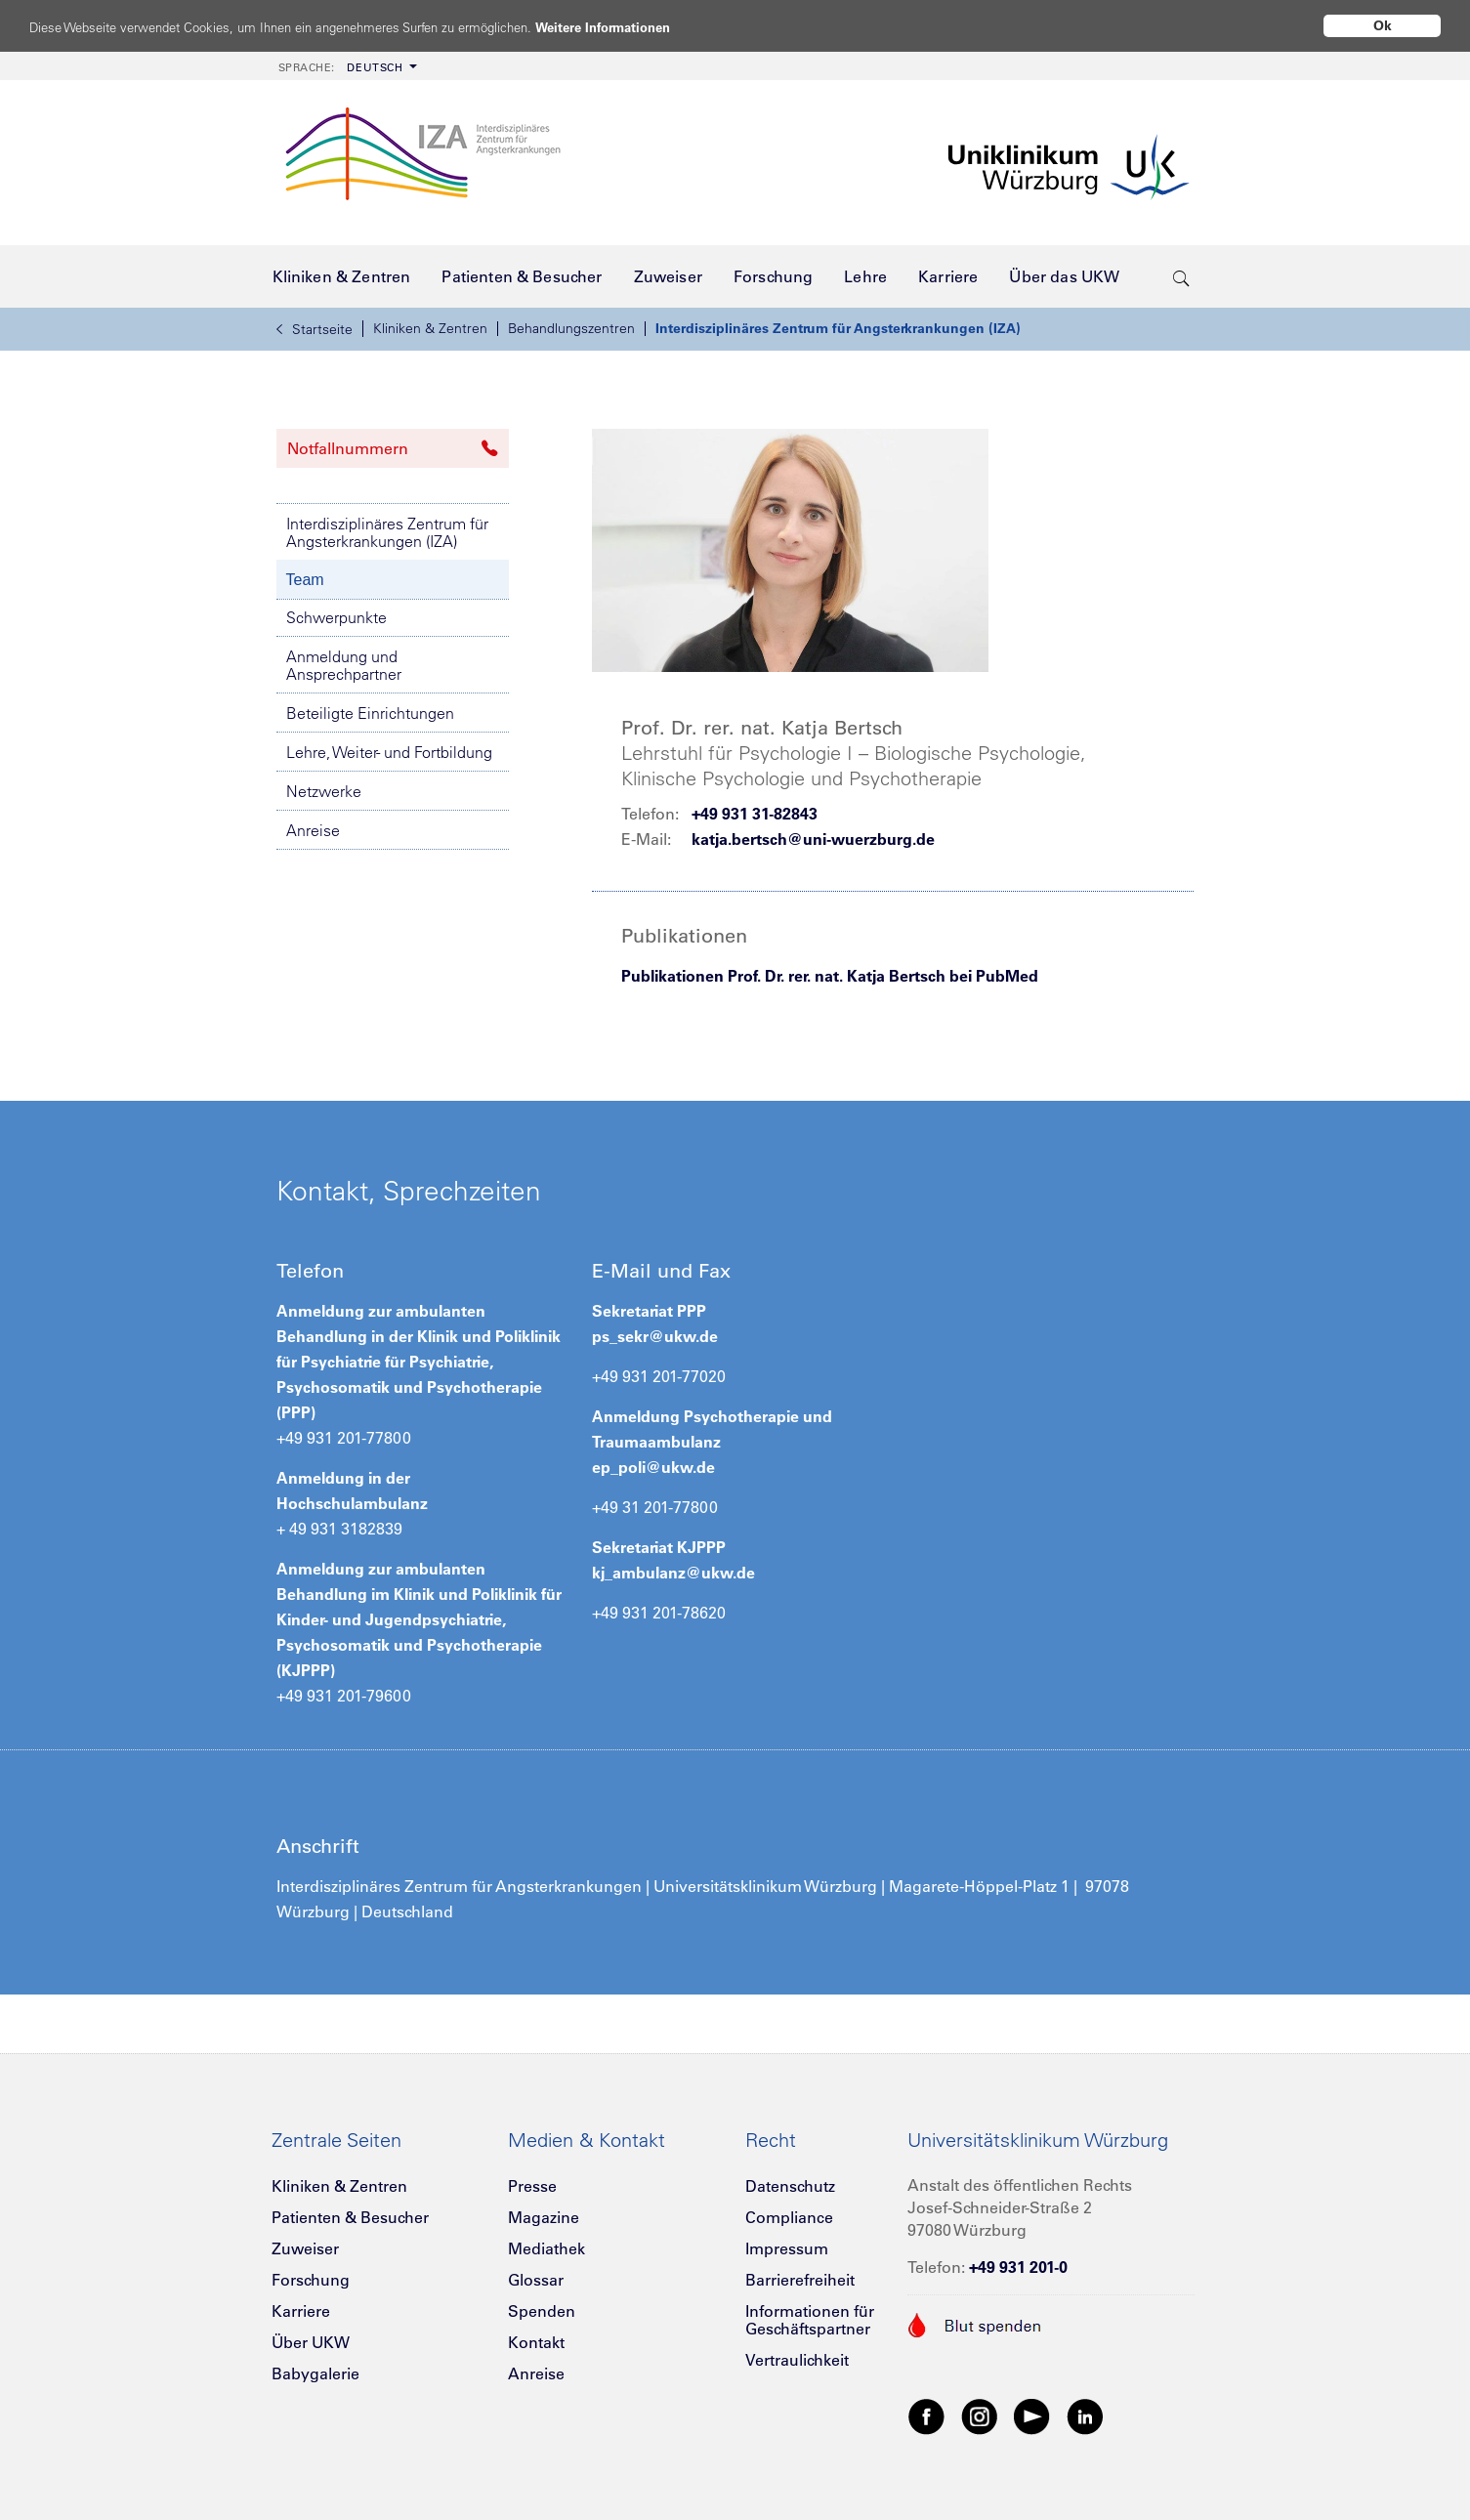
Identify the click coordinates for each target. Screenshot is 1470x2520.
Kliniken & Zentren (430, 328)
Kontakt (536, 2342)
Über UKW (311, 2342)
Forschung (311, 2279)
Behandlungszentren (571, 328)
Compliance (789, 2217)
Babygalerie (315, 2373)
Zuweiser (305, 2248)
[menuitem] (346, 66)
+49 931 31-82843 (755, 813)
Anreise (313, 830)
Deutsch (340, 67)
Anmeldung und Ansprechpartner (343, 665)
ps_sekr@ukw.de (655, 1336)
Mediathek (546, 2248)
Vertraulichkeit (797, 2360)
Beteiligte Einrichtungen (370, 713)
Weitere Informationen (676, 27)
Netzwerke (323, 791)
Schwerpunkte (336, 617)
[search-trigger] (1181, 276)
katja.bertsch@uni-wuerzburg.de (813, 839)
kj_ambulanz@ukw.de (673, 1572)
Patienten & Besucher (350, 2217)
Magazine (543, 2217)
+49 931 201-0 (1018, 2267)
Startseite (314, 329)
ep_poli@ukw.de (653, 1467)
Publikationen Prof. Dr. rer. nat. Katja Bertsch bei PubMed (829, 976)
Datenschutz (790, 2186)
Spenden (541, 2311)
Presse (532, 2186)
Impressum (786, 2248)
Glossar (536, 2279)
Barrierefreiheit (800, 2279)
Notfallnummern (392, 448)
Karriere (301, 2311)
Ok (1382, 25)
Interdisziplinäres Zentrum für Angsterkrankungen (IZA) (838, 328)
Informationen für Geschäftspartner (809, 2319)
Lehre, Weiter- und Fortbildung (389, 752)
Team (305, 579)
